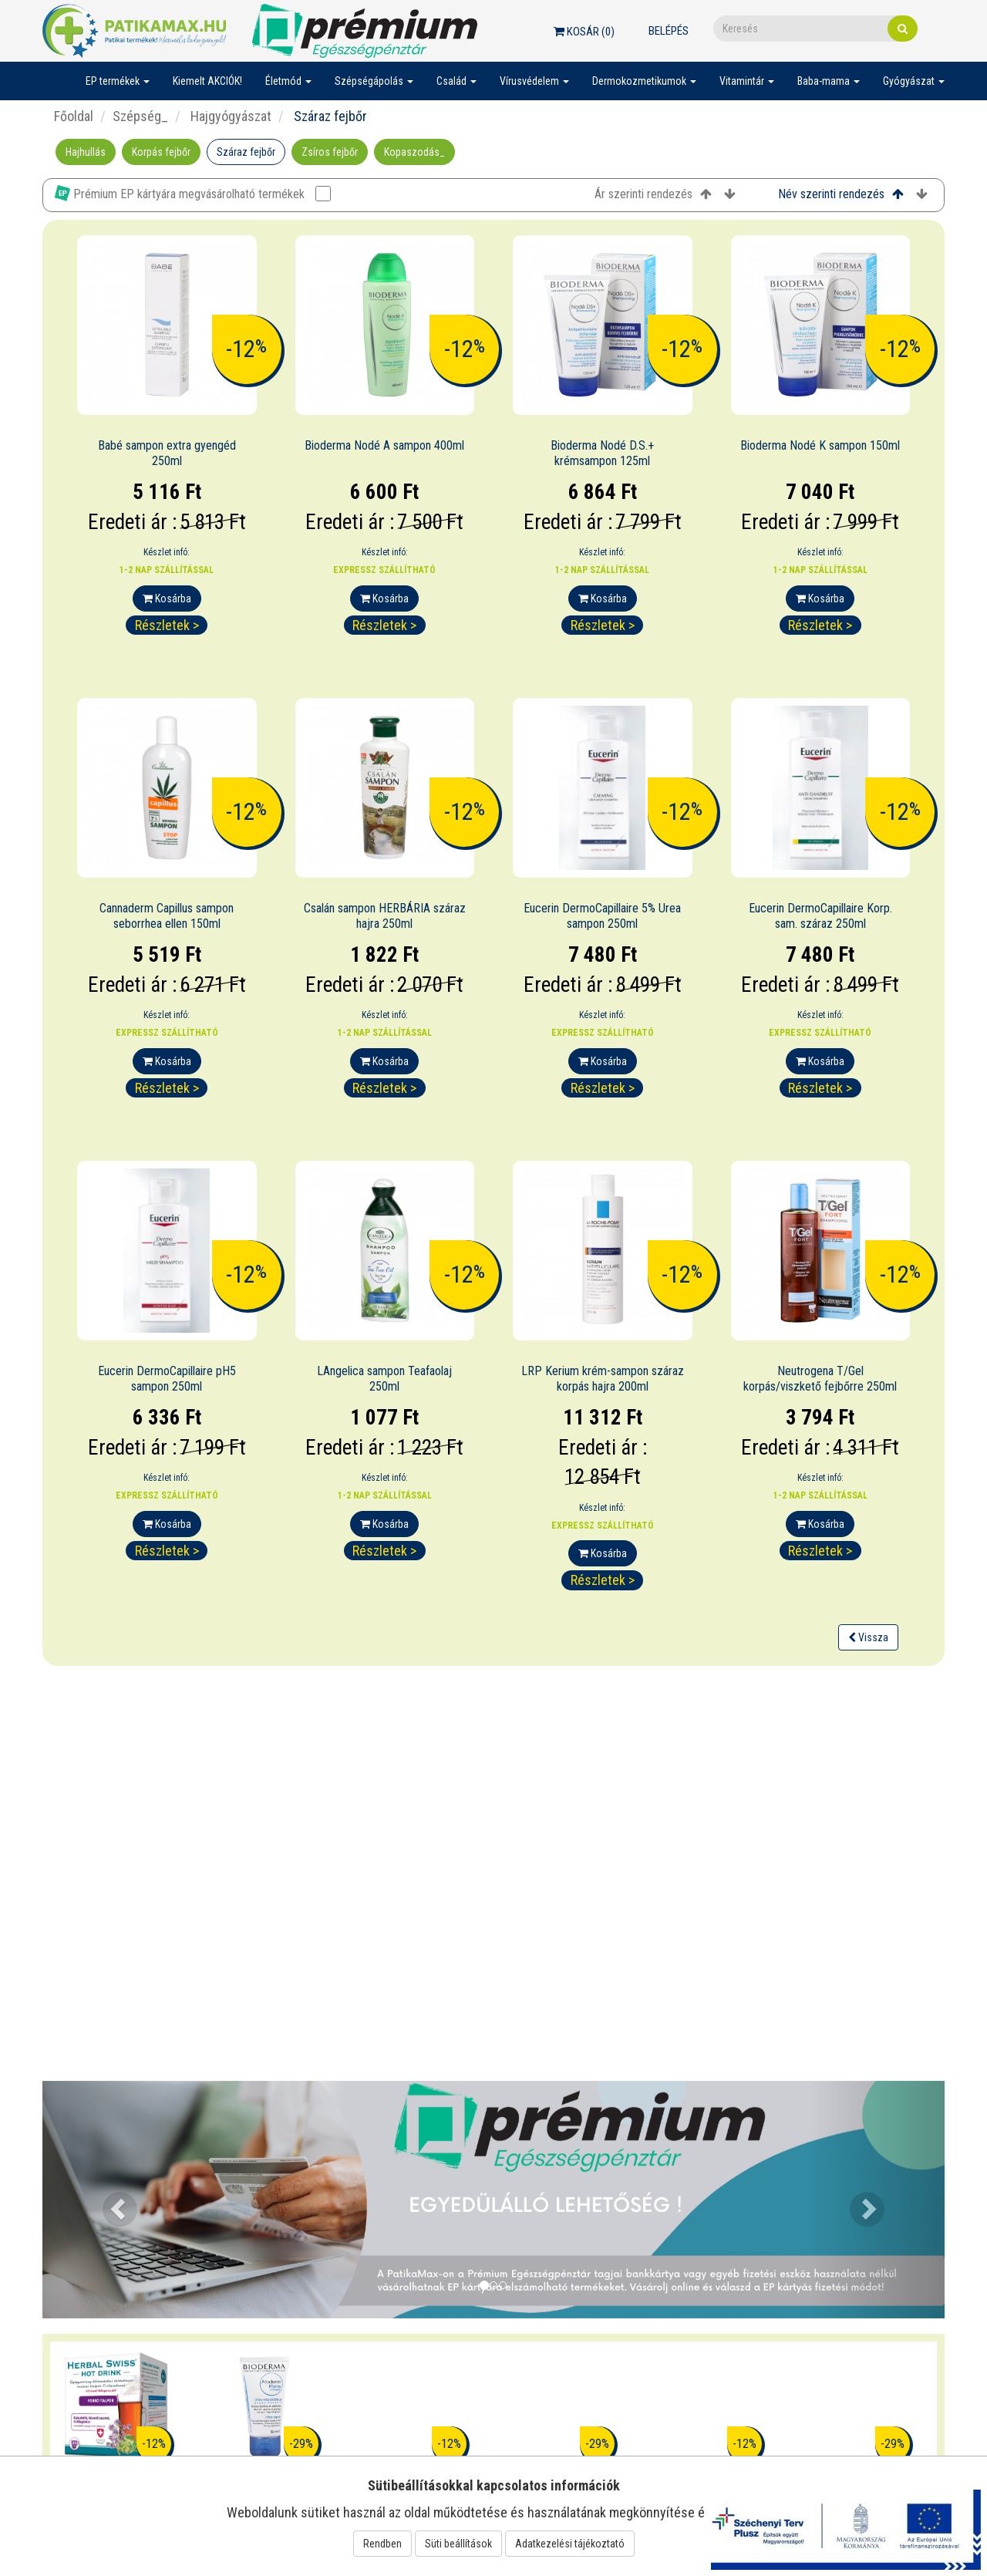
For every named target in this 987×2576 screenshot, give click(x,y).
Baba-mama (828, 81)
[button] (110, 2199)
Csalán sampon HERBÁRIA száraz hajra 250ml (385, 916)
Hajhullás (86, 152)
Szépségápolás (374, 81)
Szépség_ (140, 116)
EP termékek (118, 81)
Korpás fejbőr (161, 152)
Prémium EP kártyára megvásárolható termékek (193, 193)
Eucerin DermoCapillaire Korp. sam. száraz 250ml (820, 916)
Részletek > (167, 625)
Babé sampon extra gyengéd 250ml (167, 453)
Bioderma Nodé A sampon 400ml (384, 445)
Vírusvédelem (534, 81)
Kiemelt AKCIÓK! (207, 81)
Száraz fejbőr (246, 152)
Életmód (288, 81)
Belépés (668, 31)
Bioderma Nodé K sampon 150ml (820, 445)
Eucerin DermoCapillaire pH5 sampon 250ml (167, 1379)
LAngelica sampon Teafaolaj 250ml (384, 1379)
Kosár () (584, 32)
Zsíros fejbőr (329, 152)
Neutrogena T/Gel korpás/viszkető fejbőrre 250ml (820, 1379)
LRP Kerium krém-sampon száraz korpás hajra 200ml (602, 1379)
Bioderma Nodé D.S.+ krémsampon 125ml (602, 453)
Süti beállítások (458, 2543)
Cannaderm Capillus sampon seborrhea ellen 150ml (166, 916)
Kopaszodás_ (414, 152)
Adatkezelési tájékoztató (570, 2543)
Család (456, 81)
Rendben (382, 2543)
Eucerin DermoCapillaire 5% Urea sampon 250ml (602, 916)
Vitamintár (746, 81)
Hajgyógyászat (229, 116)
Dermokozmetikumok (644, 81)
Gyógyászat (914, 81)
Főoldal (73, 116)
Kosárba (167, 598)
